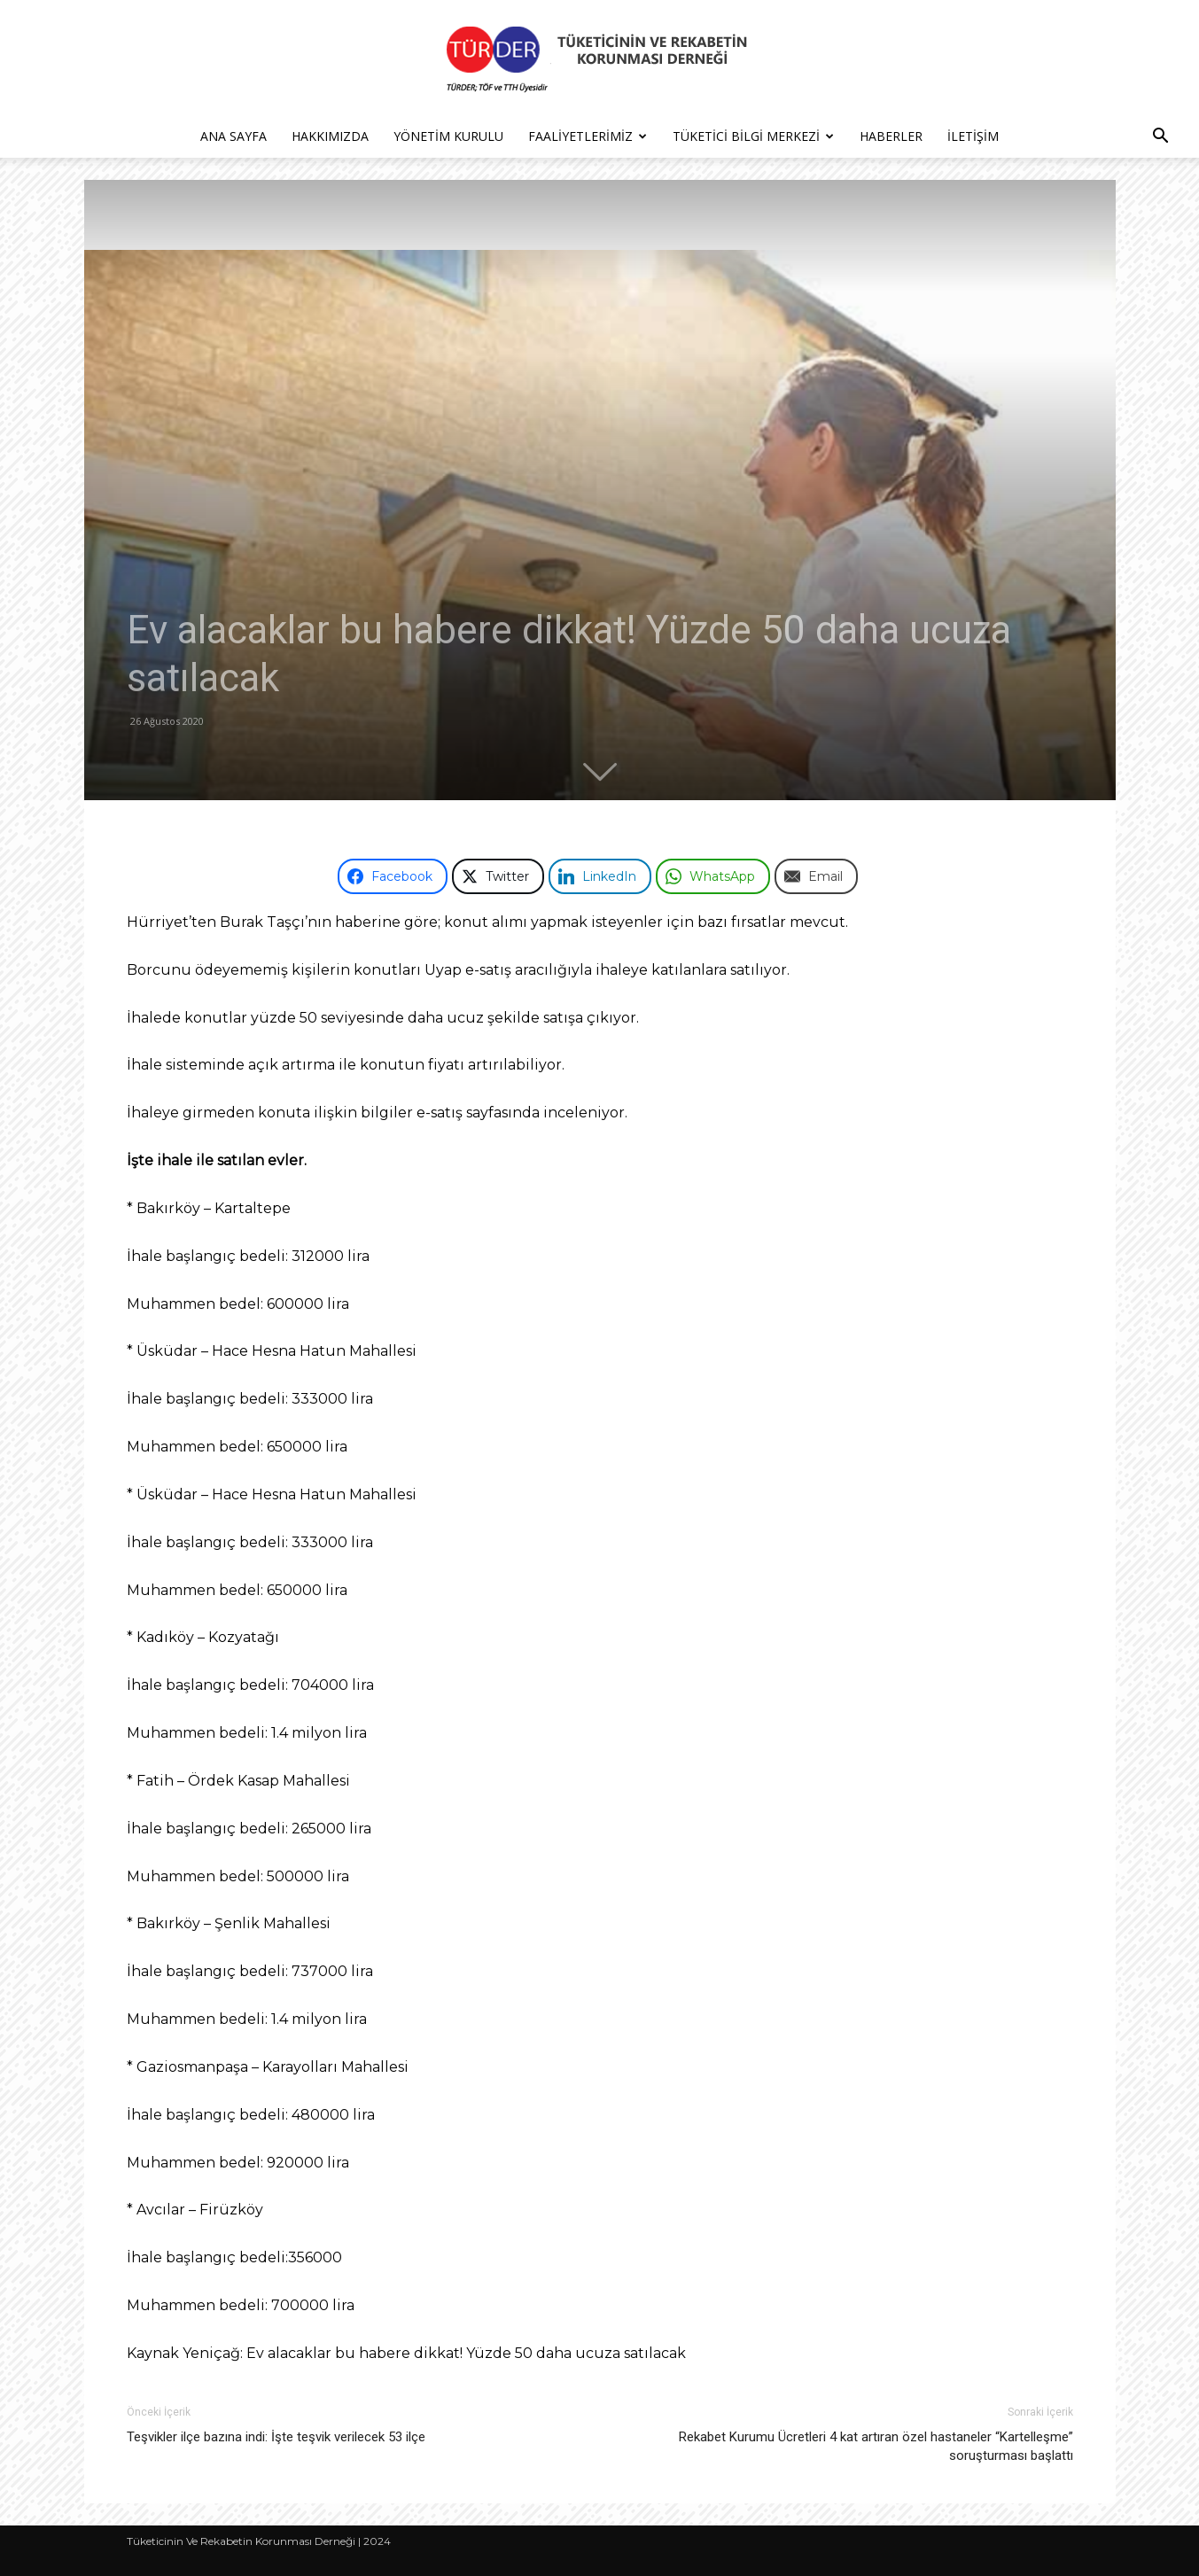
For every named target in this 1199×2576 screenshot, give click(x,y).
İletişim (973, 136)
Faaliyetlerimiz (587, 136)
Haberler (891, 136)
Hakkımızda (330, 136)
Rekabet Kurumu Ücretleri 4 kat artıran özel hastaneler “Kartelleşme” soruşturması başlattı (876, 2446)
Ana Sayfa (233, 136)
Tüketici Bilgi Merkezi (753, 136)
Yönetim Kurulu (448, 136)
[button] (1160, 137)
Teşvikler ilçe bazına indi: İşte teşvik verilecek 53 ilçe (276, 2437)
